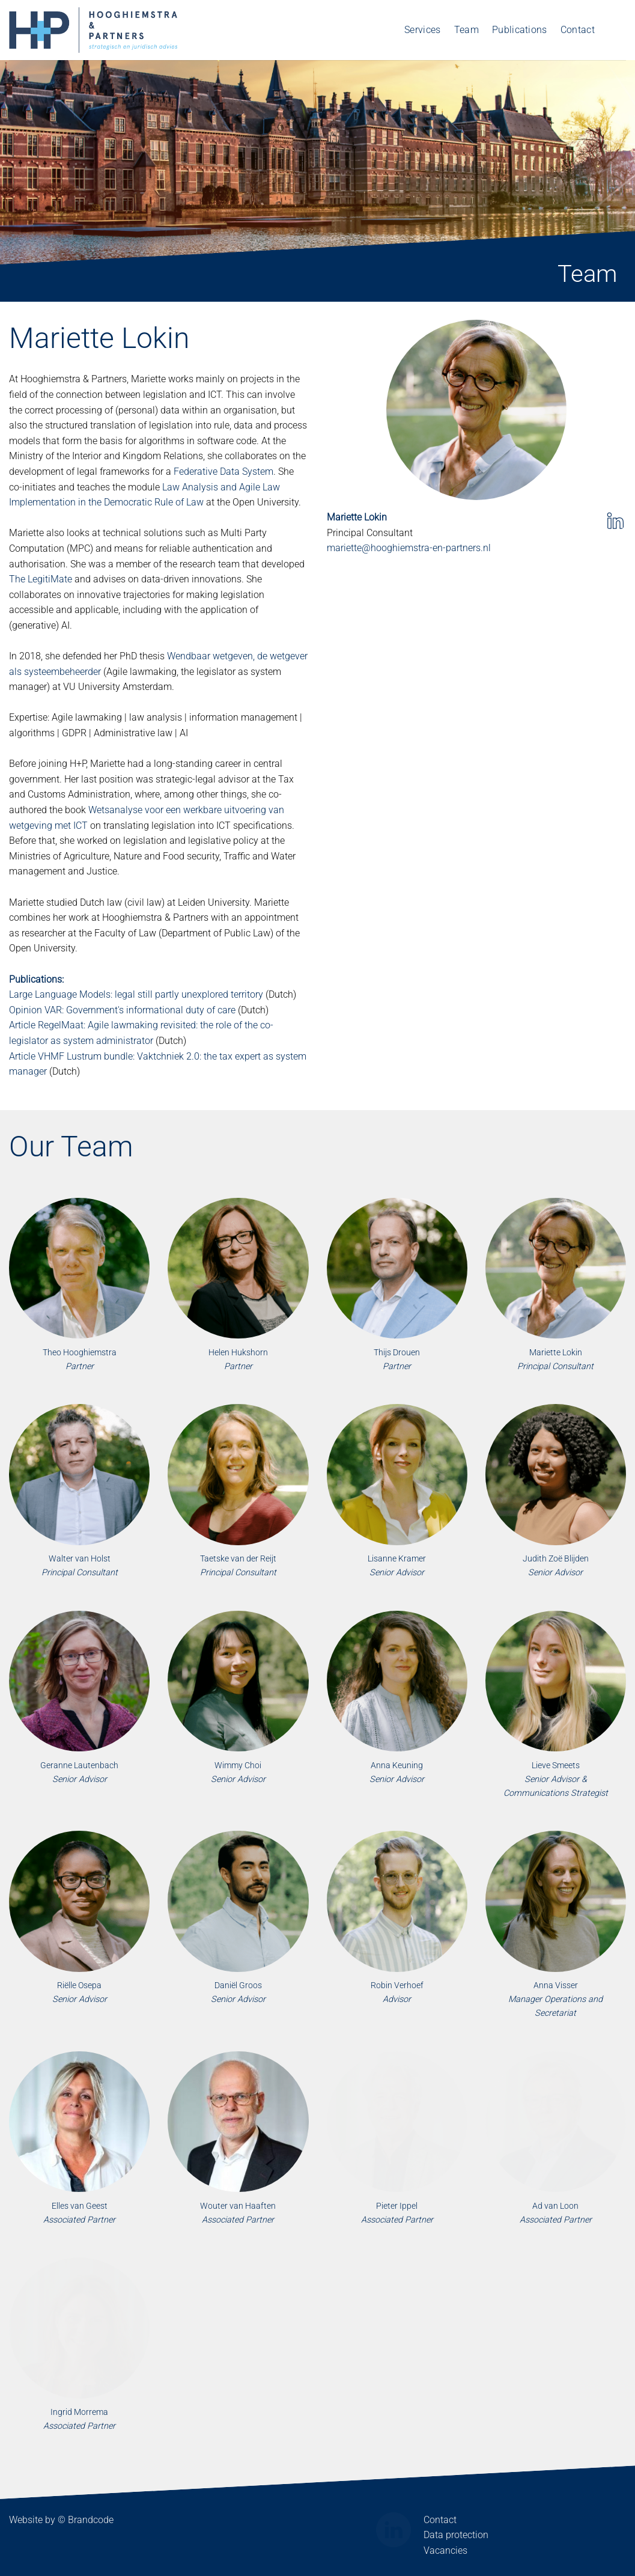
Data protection (456, 2535)
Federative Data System (223, 471)
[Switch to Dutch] (617, 30)
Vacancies (445, 2550)
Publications (519, 29)
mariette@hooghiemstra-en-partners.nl (409, 548)
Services (422, 29)
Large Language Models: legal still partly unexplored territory (136, 994)
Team (466, 29)
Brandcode (91, 2520)
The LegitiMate (40, 579)
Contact (578, 29)
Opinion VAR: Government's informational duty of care (122, 1010)
